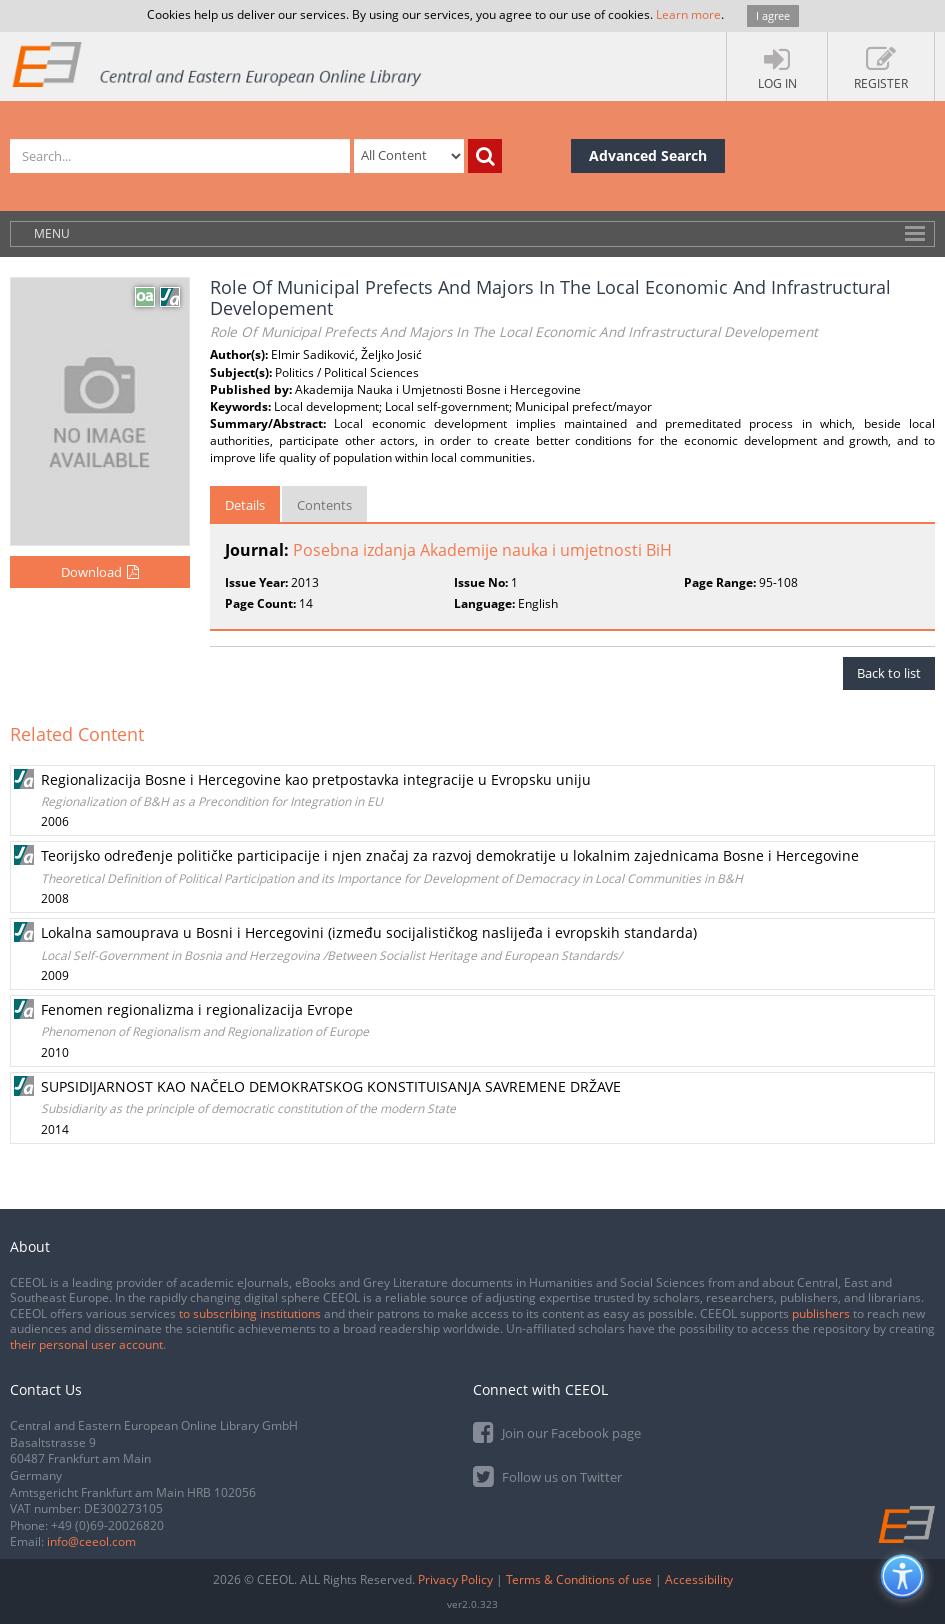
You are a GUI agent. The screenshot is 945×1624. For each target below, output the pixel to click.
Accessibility (699, 1579)
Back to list (889, 673)
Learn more (688, 14)
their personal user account (86, 1344)
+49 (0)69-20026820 (107, 1525)
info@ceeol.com (91, 1541)
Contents (324, 505)
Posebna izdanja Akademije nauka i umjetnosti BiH (482, 550)
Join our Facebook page (557, 1431)
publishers (821, 1313)
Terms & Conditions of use (579, 1579)
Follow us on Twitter (547, 1475)
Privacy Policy (455, 1579)
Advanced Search (648, 155)
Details (245, 505)
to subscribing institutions (250, 1313)
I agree (773, 15)
